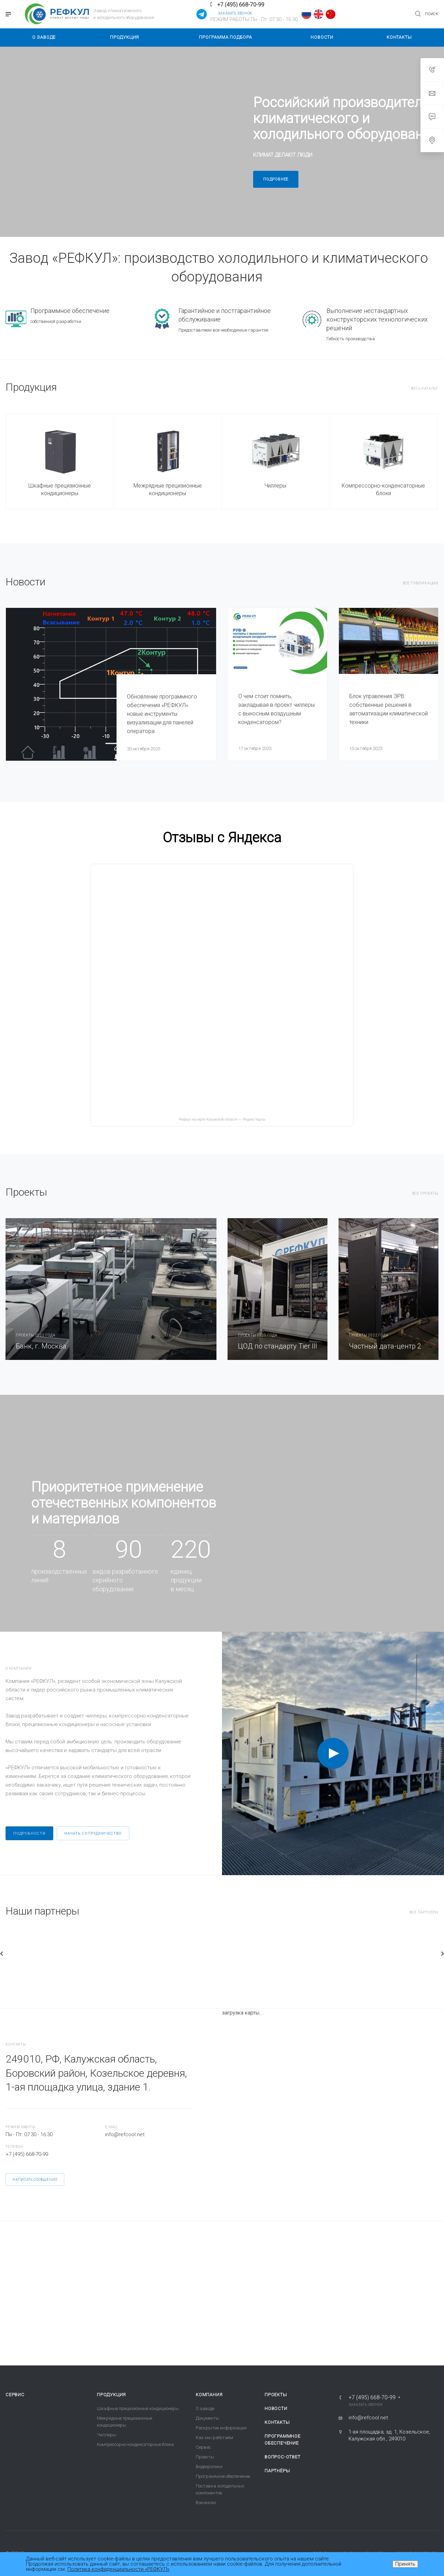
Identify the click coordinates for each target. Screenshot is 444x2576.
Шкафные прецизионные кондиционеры (59, 489)
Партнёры (277, 2470)
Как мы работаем (214, 2437)
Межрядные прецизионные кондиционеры (167, 489)
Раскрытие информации (221, 2427)
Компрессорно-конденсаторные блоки (383, 489)
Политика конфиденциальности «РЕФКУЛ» (118, 2569)
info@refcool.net (125, 2134)
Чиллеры (275, 485)
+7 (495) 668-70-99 (240, 4)
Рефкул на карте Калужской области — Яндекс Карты (222, 1119)
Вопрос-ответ (282, 2456)
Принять (405, 2564)
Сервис (15, 2394)
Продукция (111, 2394)
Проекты (205, 2456)
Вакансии (206, 2502)
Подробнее (275, 179)
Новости (276, 2408)
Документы (207, 2418)
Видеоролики (209, 2466)
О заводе (205, 2408)
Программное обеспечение (223, 2476)
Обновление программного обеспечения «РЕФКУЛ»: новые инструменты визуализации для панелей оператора (162, 713)
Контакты (277, 2422)
